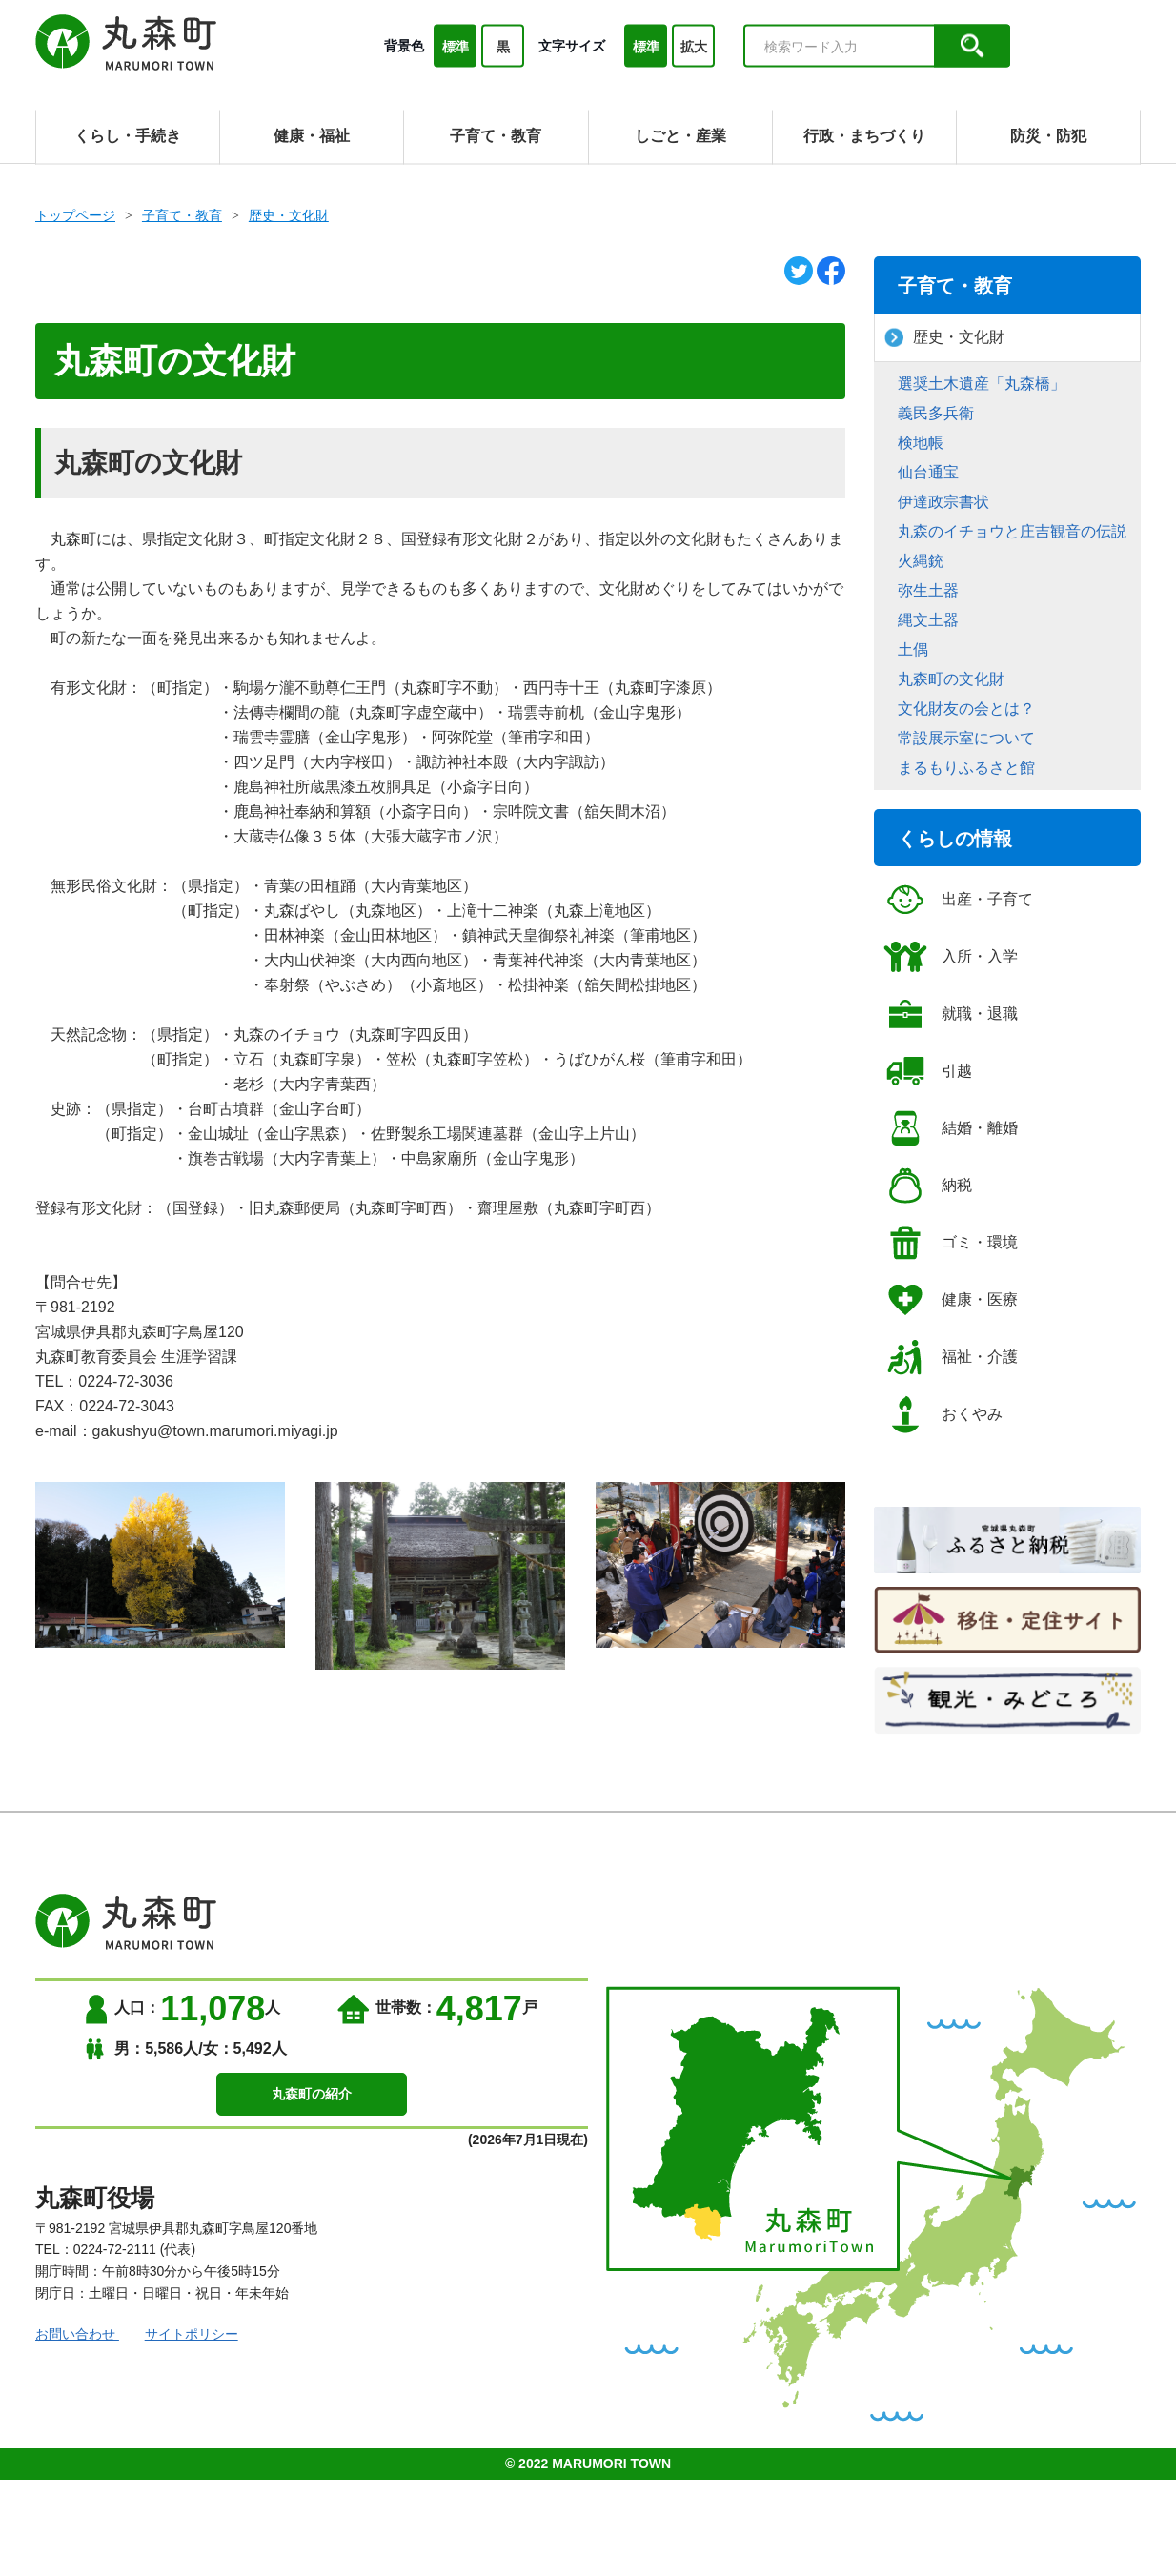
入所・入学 (950, 957)
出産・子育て (958, 900)
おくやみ (943, 1414)
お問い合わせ (77, 2334)
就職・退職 (950, 1014)
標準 (455, 46)
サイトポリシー (204, 2334)
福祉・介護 (950, 1357)
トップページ (75, 215)
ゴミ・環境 (950, 1243)
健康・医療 (950, 1300)
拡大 (693, 46)
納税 (927, 1185)
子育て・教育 (182, 215)
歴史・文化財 (289, 215)
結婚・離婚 (950, 1128)
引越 (927, 1071)
